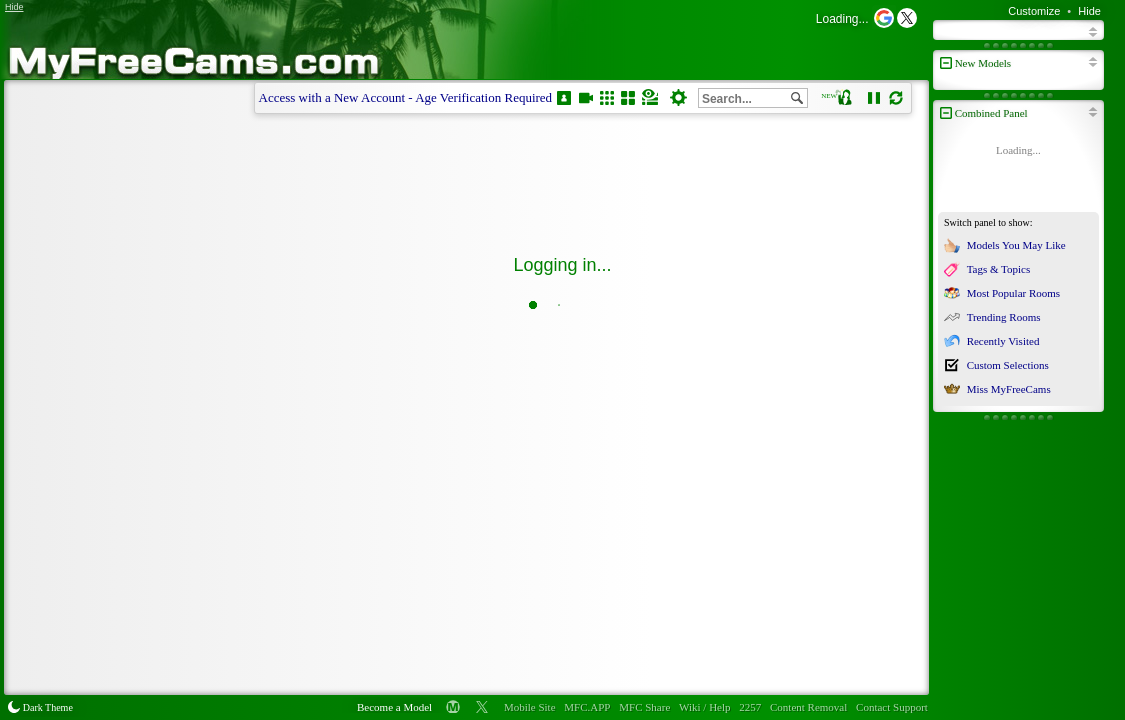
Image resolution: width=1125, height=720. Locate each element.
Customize (1034, 11)
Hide (1089, 11)
